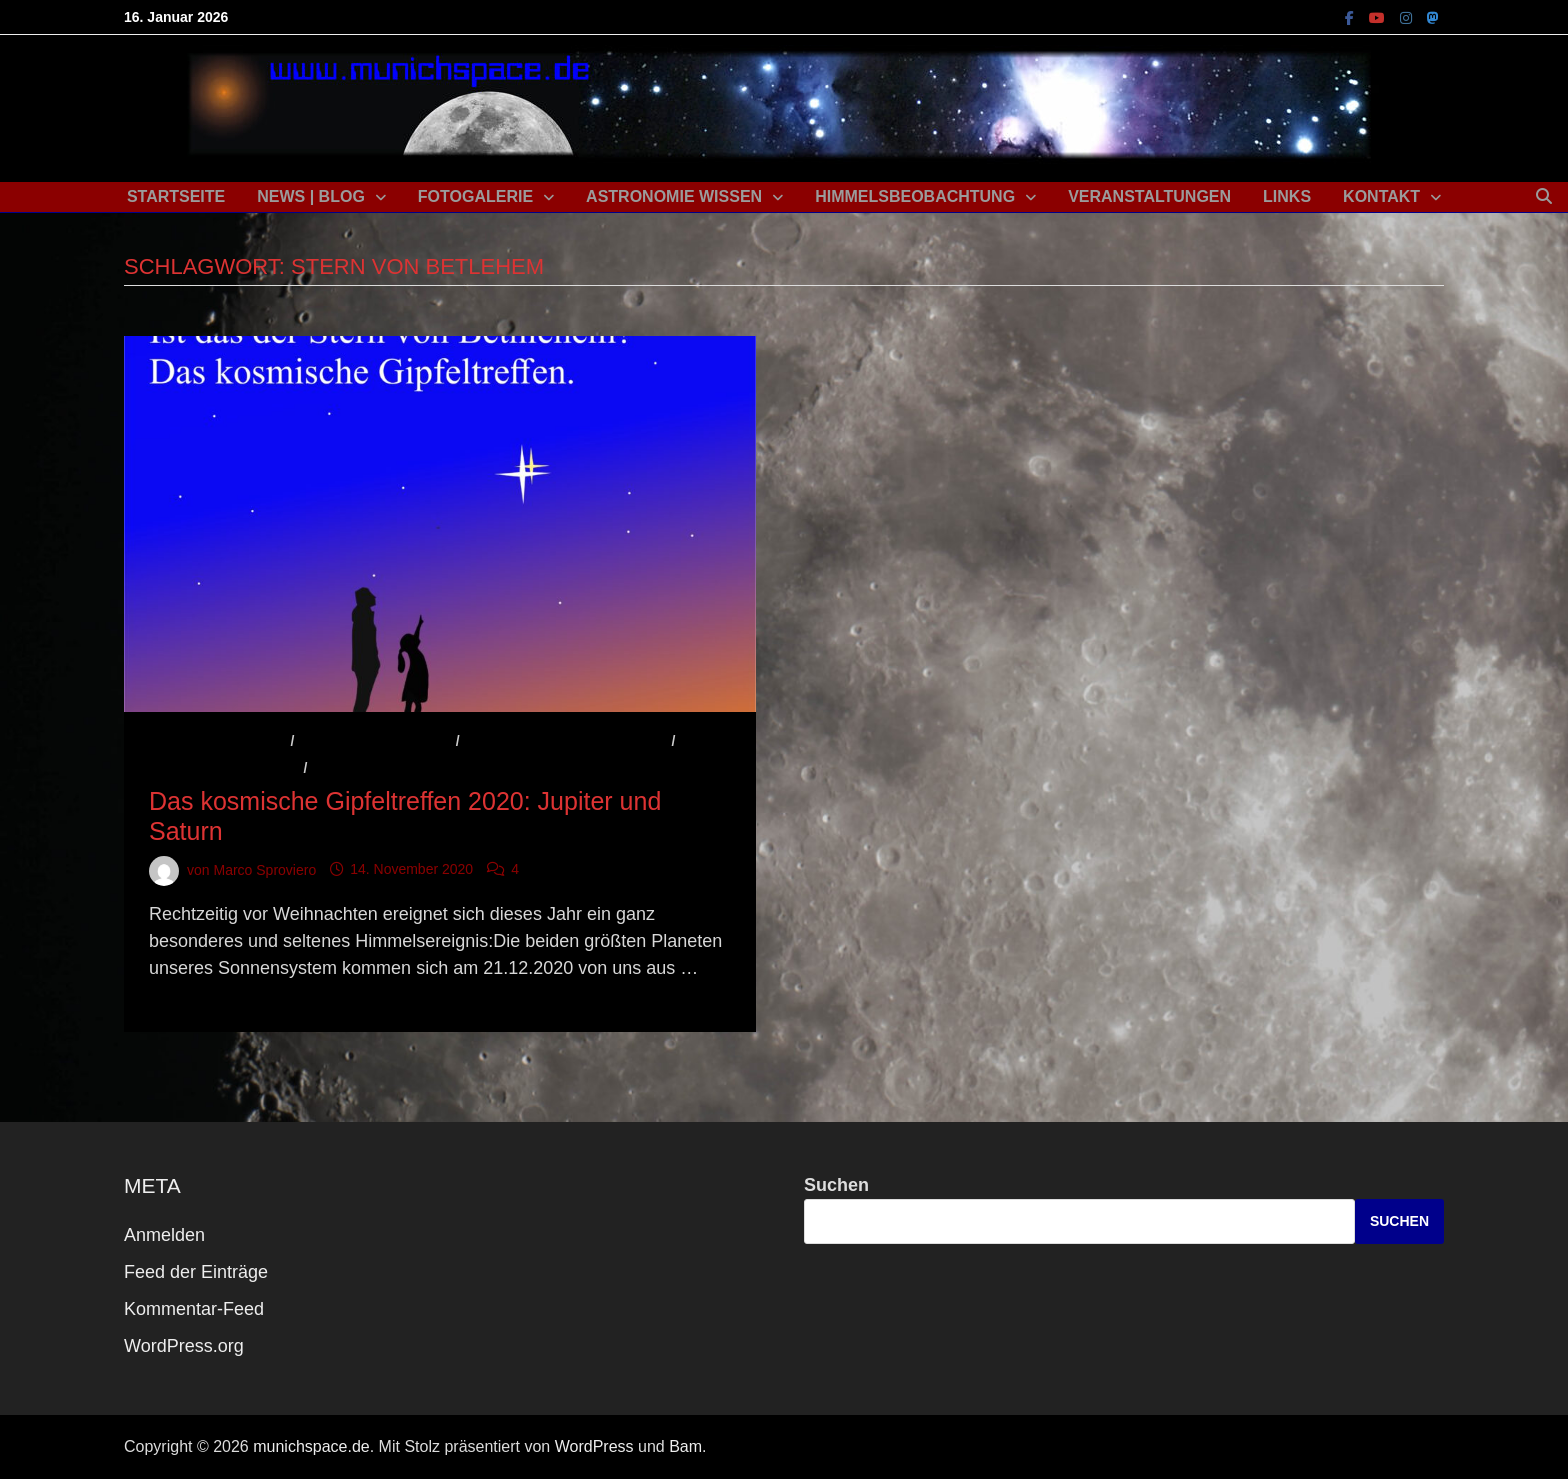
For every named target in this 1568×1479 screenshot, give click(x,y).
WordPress (594, 1446)
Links (1287, 196)
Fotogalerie (475, 196)
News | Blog (311, 196)
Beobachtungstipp (224, 768)
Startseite (176, 196)
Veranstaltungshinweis (407, 768)
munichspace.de (311, 1446)
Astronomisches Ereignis (565, 741)
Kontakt (1381, 196)
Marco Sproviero (264, 869)
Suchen (836, 1185)
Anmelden (164, 1235)
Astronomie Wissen (674, 196)
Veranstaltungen (1149, 196)
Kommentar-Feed (194, 1309)
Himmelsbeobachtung (915, 196)
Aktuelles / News (218, 741)
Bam (685, 1446)
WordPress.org (184, 1346)
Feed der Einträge (196, 1272)
